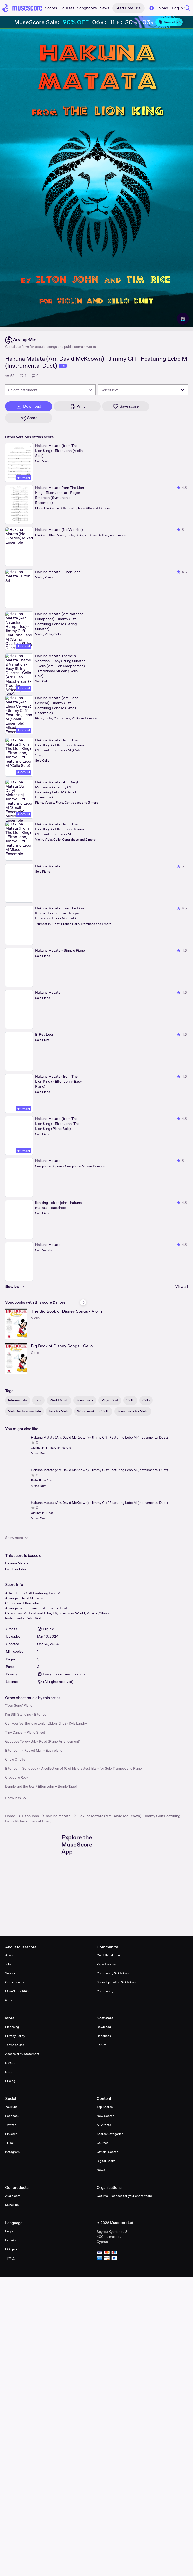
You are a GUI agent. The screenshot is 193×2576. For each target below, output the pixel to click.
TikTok (9, 2143)
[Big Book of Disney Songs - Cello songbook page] (16, 1358)
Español (10, 2240)
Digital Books (106, 2161)
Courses (102, 2143)
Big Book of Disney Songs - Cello (62, 1346)
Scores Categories (110, 2134)
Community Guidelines (113, 1973)
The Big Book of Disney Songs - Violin (66, 1311)
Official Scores (107, 2152)
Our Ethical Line (108, 1955)
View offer (169, 22)
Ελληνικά (12, 2249)
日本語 (10, 2258)
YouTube (11, 2107)
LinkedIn (11, 2134)
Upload (158, 8)
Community (105, 1991)
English (10, 2231)
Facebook (12, 2116)
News (101, 2170)
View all (182, 1286)
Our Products (14, 1982)
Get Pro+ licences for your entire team (124, 2196)
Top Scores (105, 2107)
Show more (17, 1537)
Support (11, 1973)
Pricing (10, 2081)
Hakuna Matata (16, 1563)
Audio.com (12, 2196)
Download (104, 2027)
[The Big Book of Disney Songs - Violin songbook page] (16, 1323)
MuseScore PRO (17, 1991)
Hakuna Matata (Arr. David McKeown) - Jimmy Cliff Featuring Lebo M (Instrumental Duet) (99, 1437)
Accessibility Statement (22, 2054)
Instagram (12, 2152)
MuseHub (12, 2205)
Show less (16, 1797)
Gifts (8, 2000)
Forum (101, 2045)
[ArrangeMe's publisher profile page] (50, 340)
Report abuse (106, 1964)
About (9, 1955)
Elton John (18, 1569)
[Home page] (22, 8)
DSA (8, 2072)
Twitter (10, 2125)
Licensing (12, 2027)
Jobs (8, 1964)
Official (23, 478)
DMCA (10, 2063)
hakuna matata (58, 1816)
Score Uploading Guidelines (116, 1982)
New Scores (105, 2116)
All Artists (104, 2125)
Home (10, 1816)
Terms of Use (14, 2045)
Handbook (104, 2036)
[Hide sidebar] (83, 1302)
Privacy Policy (15, 2036)
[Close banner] (180, 22)
